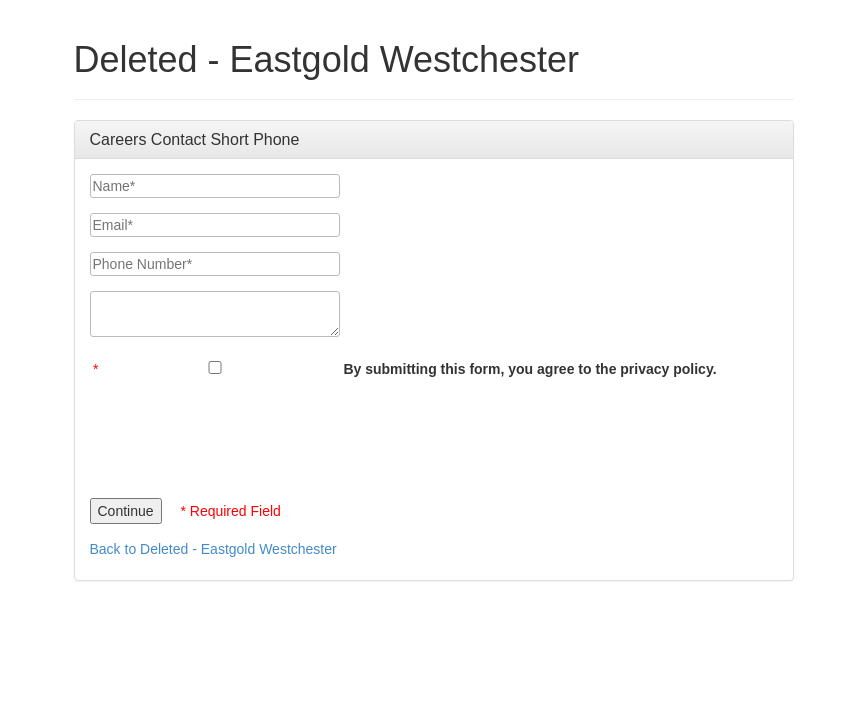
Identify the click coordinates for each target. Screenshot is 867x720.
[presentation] (242, 433)
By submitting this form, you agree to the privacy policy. (529, 369)
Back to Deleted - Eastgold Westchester (213, 549)
